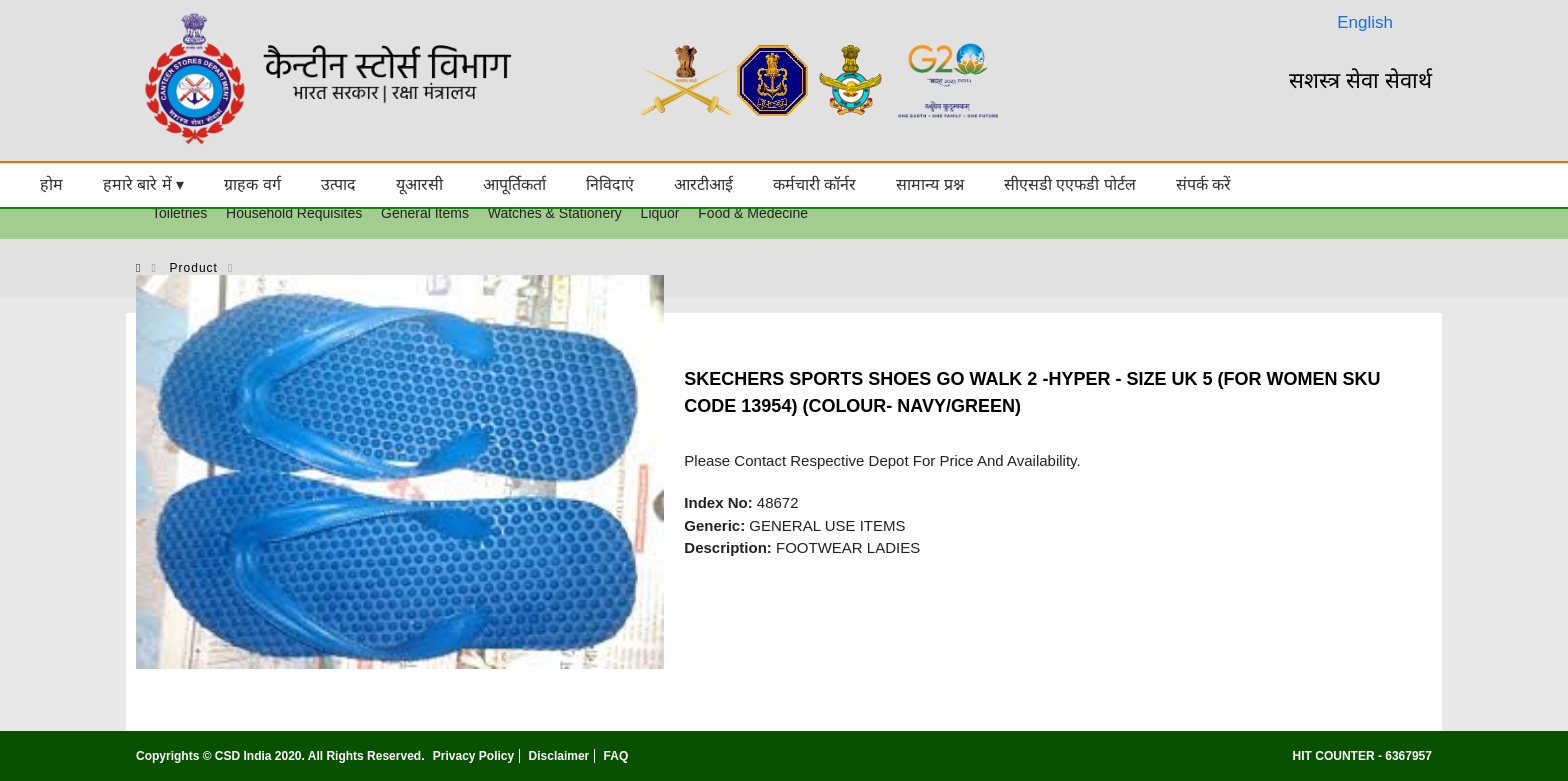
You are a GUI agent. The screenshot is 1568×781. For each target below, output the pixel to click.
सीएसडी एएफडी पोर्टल (1070, 184)
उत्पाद (338, 184)
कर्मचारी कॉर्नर (814, 184)
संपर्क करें (1203, 184)
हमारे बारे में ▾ (143, 184)
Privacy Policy (473, 756)
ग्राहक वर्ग (252, 184)
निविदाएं (610, 184)
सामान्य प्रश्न (929, 184)
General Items (425, 213)
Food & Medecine (753, 213)
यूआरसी (419, 184)
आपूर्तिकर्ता (514, 184)
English (1365, 22)
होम (51, 184)
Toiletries (179, 213)
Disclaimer (559, 756)
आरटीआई (703, 184)
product (194, 268)
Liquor (660, 213)
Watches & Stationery (555, 213)
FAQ (616, 756)
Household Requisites (294, 213)
